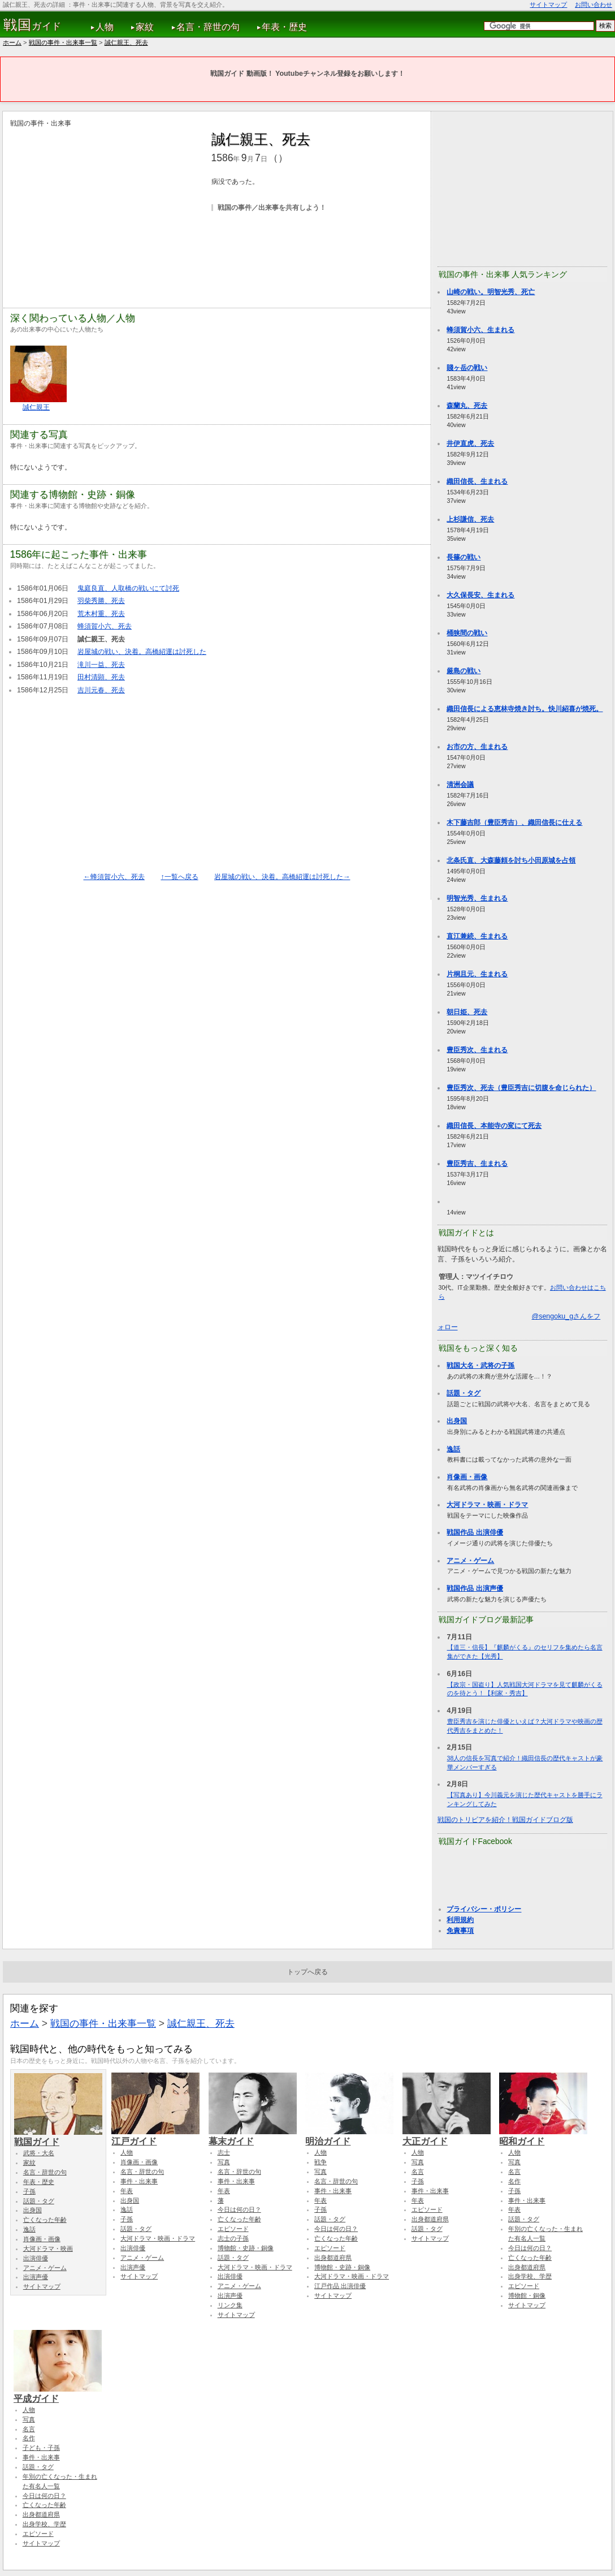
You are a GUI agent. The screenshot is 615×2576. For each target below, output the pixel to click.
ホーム (12, 42)
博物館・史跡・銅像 (246, 2248)
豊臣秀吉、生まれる (477, 1164)
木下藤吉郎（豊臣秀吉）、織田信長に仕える (514, 822)
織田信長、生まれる (477, 481)
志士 (224, 2152)
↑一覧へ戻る (179, 877)
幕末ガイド (253, 2136)
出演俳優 (35, 2258)
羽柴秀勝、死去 (101, 601)
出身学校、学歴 (530, 2276)
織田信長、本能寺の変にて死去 (494, 1126)
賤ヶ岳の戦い (467, 368)
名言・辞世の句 (208, 27)
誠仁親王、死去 (126, 42)
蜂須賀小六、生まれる (480, 330)
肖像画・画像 (467, 1477)
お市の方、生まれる (477, 747)
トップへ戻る (307, 1972)
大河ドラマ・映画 (48, 2248)
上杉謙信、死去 (470, 519)
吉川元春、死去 (101, 690)
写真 (224, 2162)
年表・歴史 (284, 27)
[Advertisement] (105, 208)
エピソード (233, 2228)
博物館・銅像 (526, 2295)
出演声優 (35, 2276)
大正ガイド (446, 2136)
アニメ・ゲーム (470, 1561)
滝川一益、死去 (101, 665)
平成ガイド (58, 2393)
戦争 (320, 2162)
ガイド (32, 25)
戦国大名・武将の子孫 (480, 1365)
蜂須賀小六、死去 (104, 626)
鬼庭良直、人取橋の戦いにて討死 (128, 588)
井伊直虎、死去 (470, 443)
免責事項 (460, 1931)
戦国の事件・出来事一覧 (63, 42)
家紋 (145, 27)
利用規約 (460, 1920)
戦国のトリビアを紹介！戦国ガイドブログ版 (505, 1820)
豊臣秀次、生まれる (477, 1050)
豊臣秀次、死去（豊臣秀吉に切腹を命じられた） (521, 1088)
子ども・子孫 (41, 2447)
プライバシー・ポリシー (484, 1909)
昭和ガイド (543, 2136)
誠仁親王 (36, 407)
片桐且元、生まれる (477, 974)
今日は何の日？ (239, 2209)
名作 (514, 2181)
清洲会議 (460, 785)
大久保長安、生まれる (480, 595)
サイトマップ (548, 4)
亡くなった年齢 (45, 2219)
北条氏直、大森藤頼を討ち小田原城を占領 (511, 860)
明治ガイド (349, 2136)
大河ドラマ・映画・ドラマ (487, 1505)
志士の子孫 (233, 2238)
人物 (105, 27)
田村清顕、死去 (101, 677)
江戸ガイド (155, 2136)
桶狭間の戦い (467, 633)
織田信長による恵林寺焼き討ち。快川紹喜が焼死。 (525, 709)
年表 (126, 2190)
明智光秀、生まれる (477, 898)
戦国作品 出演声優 (475, 1588)
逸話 (453, 1449)
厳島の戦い (463, 671)
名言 (418, 2171)
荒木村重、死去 (101, 614)
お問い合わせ (593, 4)
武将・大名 (38, 2152)
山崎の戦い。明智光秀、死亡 (491, 292)
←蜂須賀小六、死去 (114, 877)
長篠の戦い (463, 557)
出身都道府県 (333, 2257)
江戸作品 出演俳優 (340, 2285)
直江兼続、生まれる (477, 936)
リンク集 (230, 2305)
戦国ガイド (58, 2136)
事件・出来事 (139, 2181)
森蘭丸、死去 (467, 406)
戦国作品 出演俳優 (475, 1532)
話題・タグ (463, 1393)
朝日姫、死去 (467, 1012)
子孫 (29, 2191)
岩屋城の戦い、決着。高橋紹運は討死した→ (282, 877)
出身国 (457, 1421)
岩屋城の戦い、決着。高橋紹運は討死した (141, 652)
